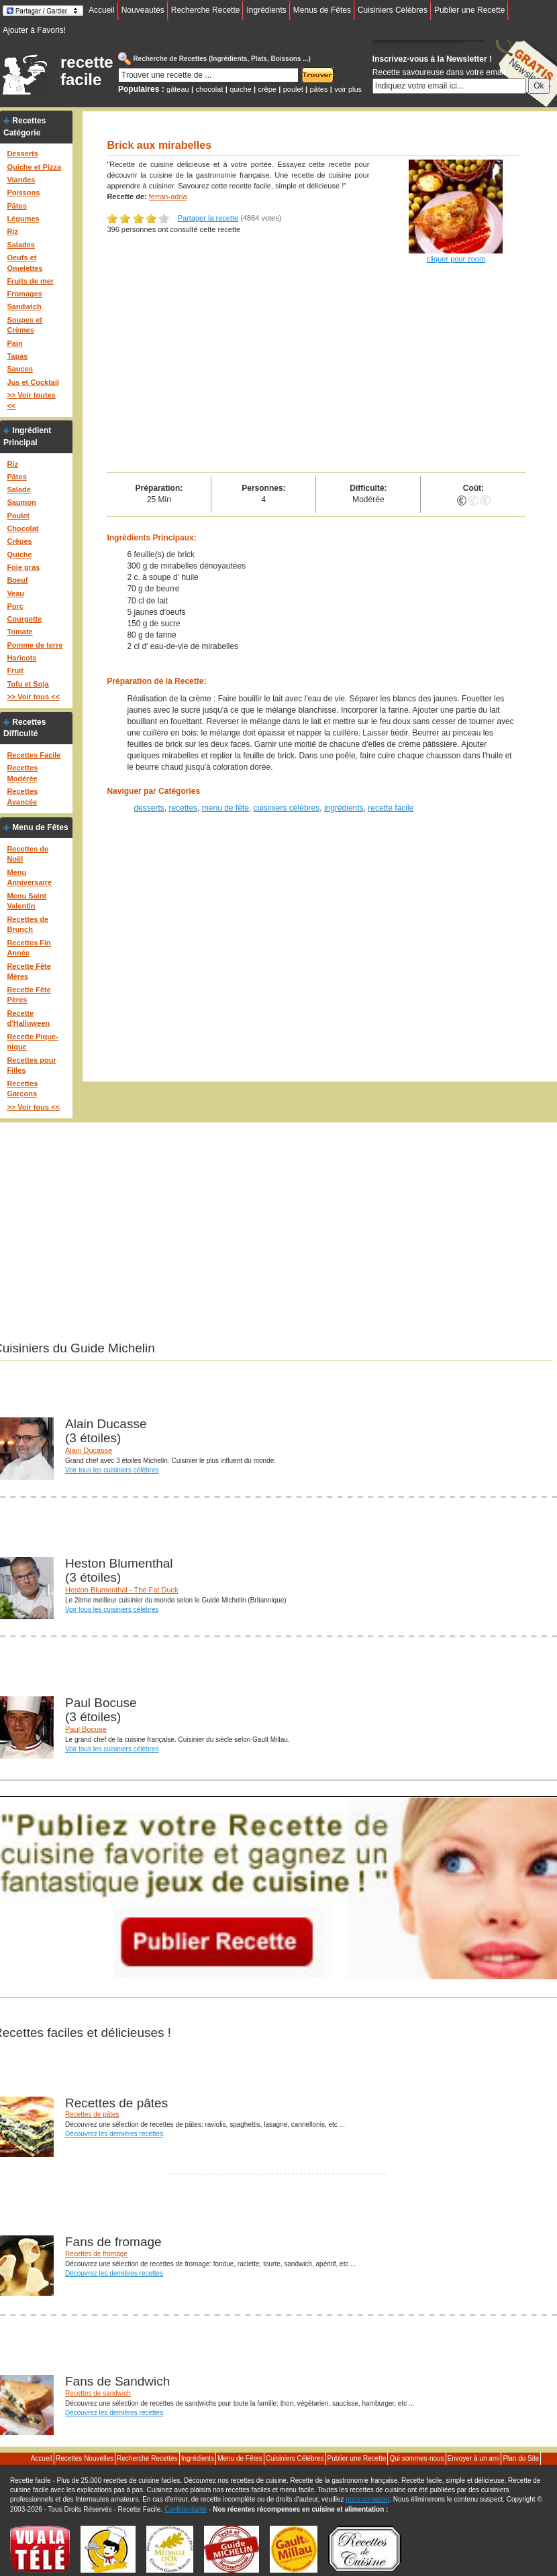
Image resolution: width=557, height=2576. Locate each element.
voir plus (348, 89)
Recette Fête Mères (28, 971)
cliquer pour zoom (456, 259)
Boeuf (17, 580)
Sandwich (24, 306)
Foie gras (23, 567)
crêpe (267, 89)
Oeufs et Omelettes (24, 262)
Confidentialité (185, 2509)
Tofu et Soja (27, 684)
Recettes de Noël (27, 854)
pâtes (318, 89)
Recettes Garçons (22, 1088)
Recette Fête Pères (28, 995)
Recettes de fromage (96, 2254)
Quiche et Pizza (34, 167)
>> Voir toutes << (31, 400)
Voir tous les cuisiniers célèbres (112, 1470)
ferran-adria (168, 196)
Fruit (15, 670)
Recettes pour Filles (31, 1065)
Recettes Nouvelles (84, 2458)
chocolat (209, 89)
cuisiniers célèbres (287, 808)
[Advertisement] (316, 371)
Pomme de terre (34, 645)
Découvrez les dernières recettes (114, 2134)
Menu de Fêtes (40, 827)
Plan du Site (521, 2458)
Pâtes (16, 206)
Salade (18, 489)
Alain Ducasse (88, 1450)
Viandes (21, 180)
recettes (182, 808)
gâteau (177, 89)
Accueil (102, 10)
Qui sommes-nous (416, 2458)
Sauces (20, 369)
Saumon (21, 502)
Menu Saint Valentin (26, 901)
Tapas (17, 356)
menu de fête (225, 808)
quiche (240, 89)
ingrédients (344, 808)
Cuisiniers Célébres (392, 10)
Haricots (21, 658)
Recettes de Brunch (27, 924)
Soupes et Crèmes (24, 325)
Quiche (19, 554)
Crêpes (19, 541)
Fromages (24, 294)
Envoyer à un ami (474, 2458)
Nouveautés (142, 10)
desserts (149, 808)
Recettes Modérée (22, 773)
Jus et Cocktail (33, 382)
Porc (15, 606)
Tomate (19, 632)
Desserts (22, 154)
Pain (14, 343)
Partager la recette (208, 218)
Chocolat (22, 528)
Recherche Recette (205, 10)
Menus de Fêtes (322, 10)
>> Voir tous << (33, 697)
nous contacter (367, 2499)
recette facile (86, 71)
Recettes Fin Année (28, 948)
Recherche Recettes (147, 2458)
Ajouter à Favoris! (34, 30)
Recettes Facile (33, 755)
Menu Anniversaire (29, 877)
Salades (21, 245)
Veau (15, 593)
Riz (12, 231)
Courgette (24, 619)
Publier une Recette (469, 10)
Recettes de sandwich (98, 2393)
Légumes (23, 219)
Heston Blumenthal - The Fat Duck (122, 1590)
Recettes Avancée (22, 796)
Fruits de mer (30, 281)
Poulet (18, 516)
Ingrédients (266, 10)
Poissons (23, 192)
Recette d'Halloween (28, 1018)
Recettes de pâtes (92, 2114)
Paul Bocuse (86, 1729)
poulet (293, 89)
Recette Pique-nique (32, 1042)
